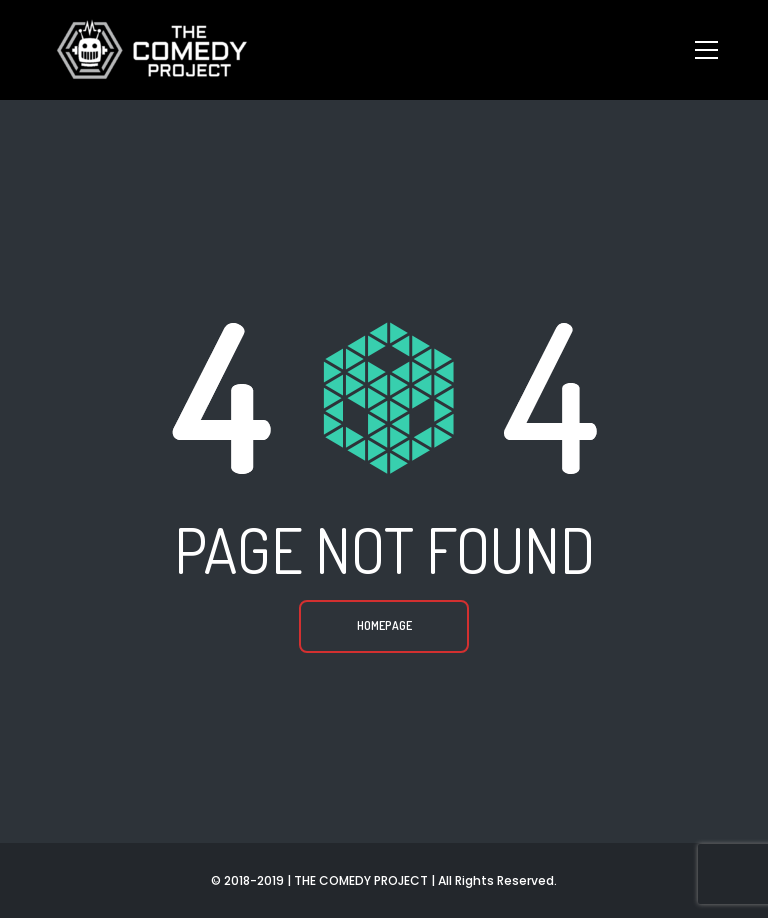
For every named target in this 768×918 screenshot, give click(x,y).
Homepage (384, 625)
